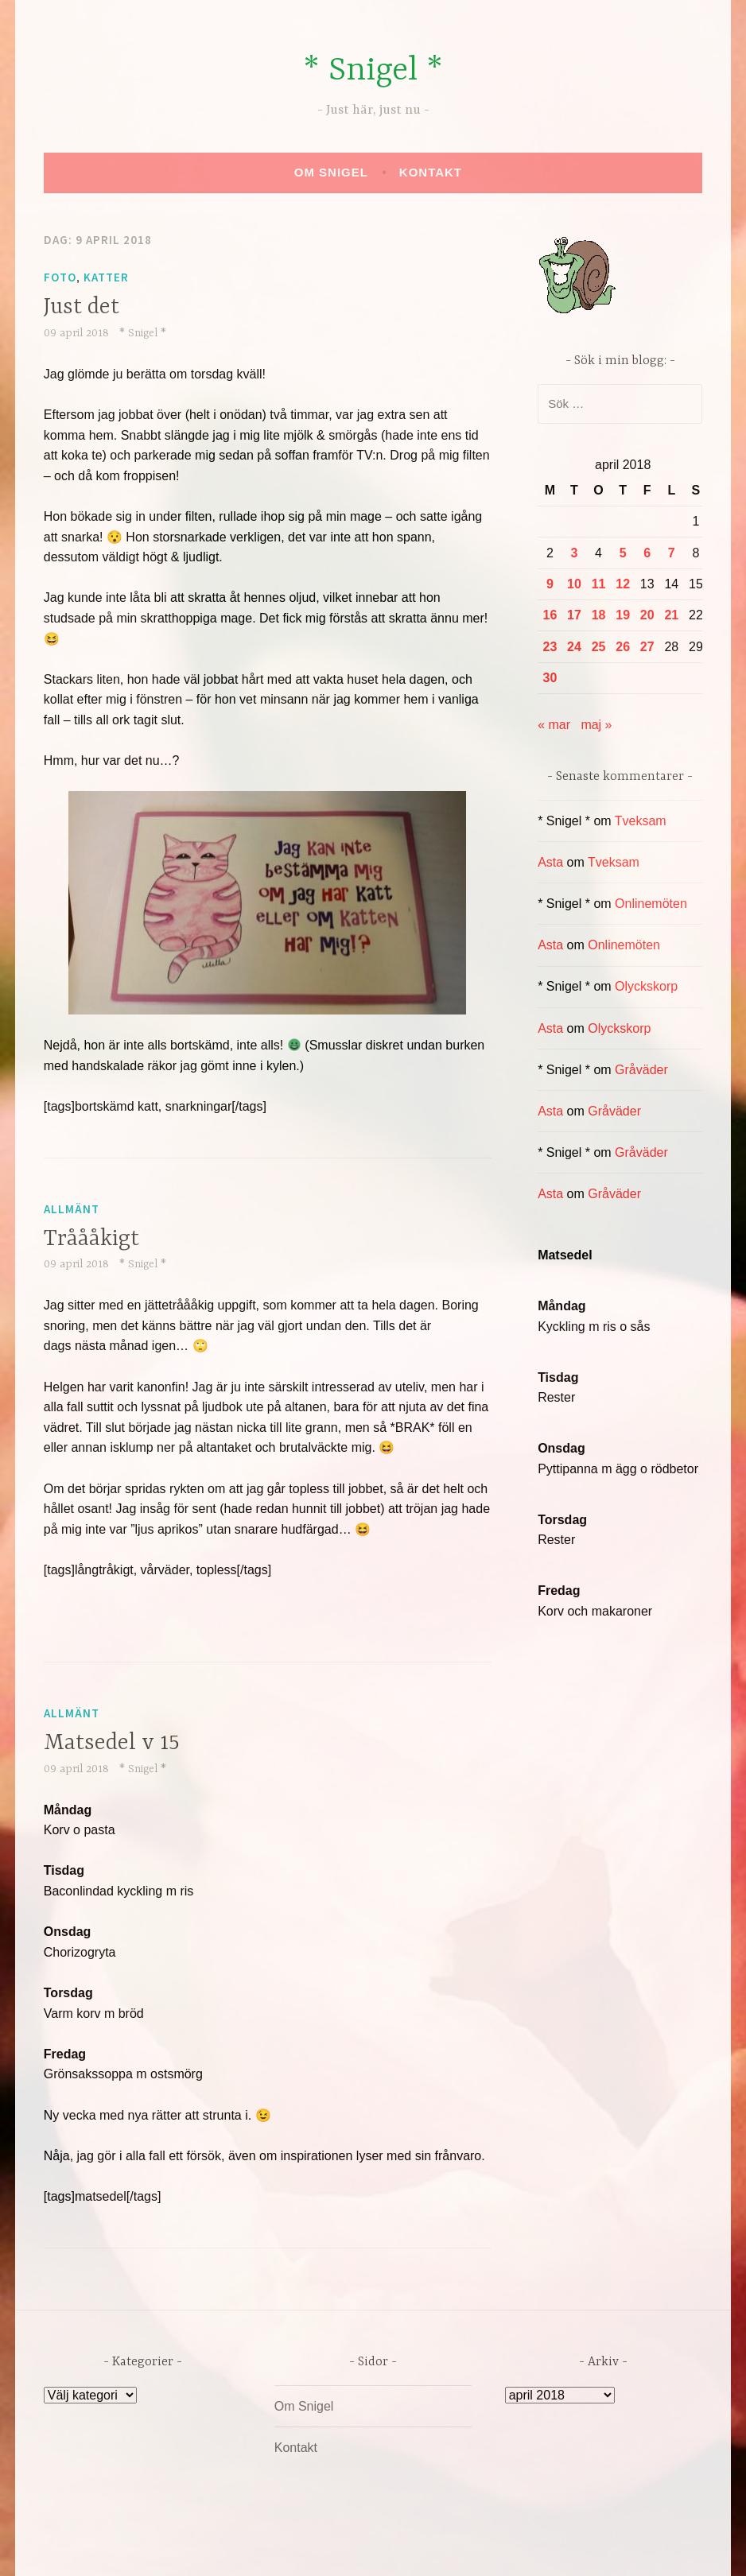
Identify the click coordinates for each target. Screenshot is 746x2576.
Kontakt (430, 172)
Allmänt (71, 1208)
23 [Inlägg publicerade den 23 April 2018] (550, 647)
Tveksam (640, 821)
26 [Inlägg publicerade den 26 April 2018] (623, 647)
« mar (554, 724)
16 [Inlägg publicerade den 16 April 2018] (550, 615)
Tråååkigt (91, 1239)
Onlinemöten (651, 903)
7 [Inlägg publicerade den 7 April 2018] (671, 553)
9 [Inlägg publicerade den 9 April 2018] (550, 584)
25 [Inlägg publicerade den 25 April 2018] (599, 647)
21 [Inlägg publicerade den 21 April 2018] (671, 615)
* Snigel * (373, 71)
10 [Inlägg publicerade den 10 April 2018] (574, 584)
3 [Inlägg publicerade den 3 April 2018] (574, 553)
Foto (60, 277)
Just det (81, 307)
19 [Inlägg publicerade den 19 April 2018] (623, 615)
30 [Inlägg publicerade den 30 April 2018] (550, 678)
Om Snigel (331, 172)
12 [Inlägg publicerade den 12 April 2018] (623, 584)
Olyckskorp (646, 986)
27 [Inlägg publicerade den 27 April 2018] (647, 647)
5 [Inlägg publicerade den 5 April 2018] (623, 553)
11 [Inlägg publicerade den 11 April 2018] (599, 584)
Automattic (522, 2547)
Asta (550, 862)
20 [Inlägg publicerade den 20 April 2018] (647, 615)
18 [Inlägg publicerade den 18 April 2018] (599, 615)
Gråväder (641, 1070)
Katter (106, 277)
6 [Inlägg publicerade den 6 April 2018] (647, 553)
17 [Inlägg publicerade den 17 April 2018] (574, 615)
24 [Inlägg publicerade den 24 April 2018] (574, 647)
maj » (596, 724)
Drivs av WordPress (255, 2547)
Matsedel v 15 (112, 1743)
